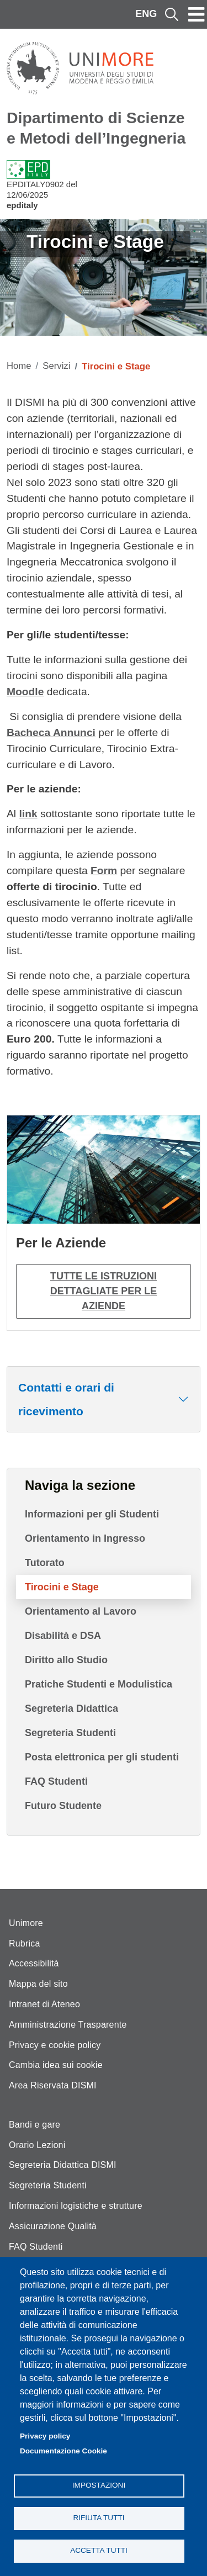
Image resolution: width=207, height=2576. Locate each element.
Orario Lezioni (37, 2145)
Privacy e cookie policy (54, 2045)
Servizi (56, 366)
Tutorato (45, 1562)
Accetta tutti (99, 2550)
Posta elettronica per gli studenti (102, 1757)
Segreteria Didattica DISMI (62, 2165)
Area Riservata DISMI (53, 2085)
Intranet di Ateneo (44, 2004)
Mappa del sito (38, 1983)
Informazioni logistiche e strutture (75, 2205)
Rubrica (24, 1943)
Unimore (26, 1923)
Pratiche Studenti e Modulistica (98, 1684)
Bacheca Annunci (51, 732)
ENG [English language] (146, 13)
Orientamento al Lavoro (80, 1611)
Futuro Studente (63, 1805)
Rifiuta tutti (98, 2518)
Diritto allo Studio (66, 1659)
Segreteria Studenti (70, 1732)
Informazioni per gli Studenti (92, 1514)
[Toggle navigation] (196, 14)
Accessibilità (34, 1963)
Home (19, 366)
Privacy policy (45, 2436)
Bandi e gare (34, 2124)
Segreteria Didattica (71, 1708)
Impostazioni (98, 2485)
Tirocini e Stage (62, 1587)
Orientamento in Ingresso (85, 1538)
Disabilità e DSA (63, 1635)
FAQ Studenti (56, 1781)
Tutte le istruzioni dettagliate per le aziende (103, 1291)
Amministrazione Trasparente (68, 2024)
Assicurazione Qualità (53, 2226)
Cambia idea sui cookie (56, 2065)
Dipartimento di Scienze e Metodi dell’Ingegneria (96, 128)
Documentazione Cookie (63, 2451)
